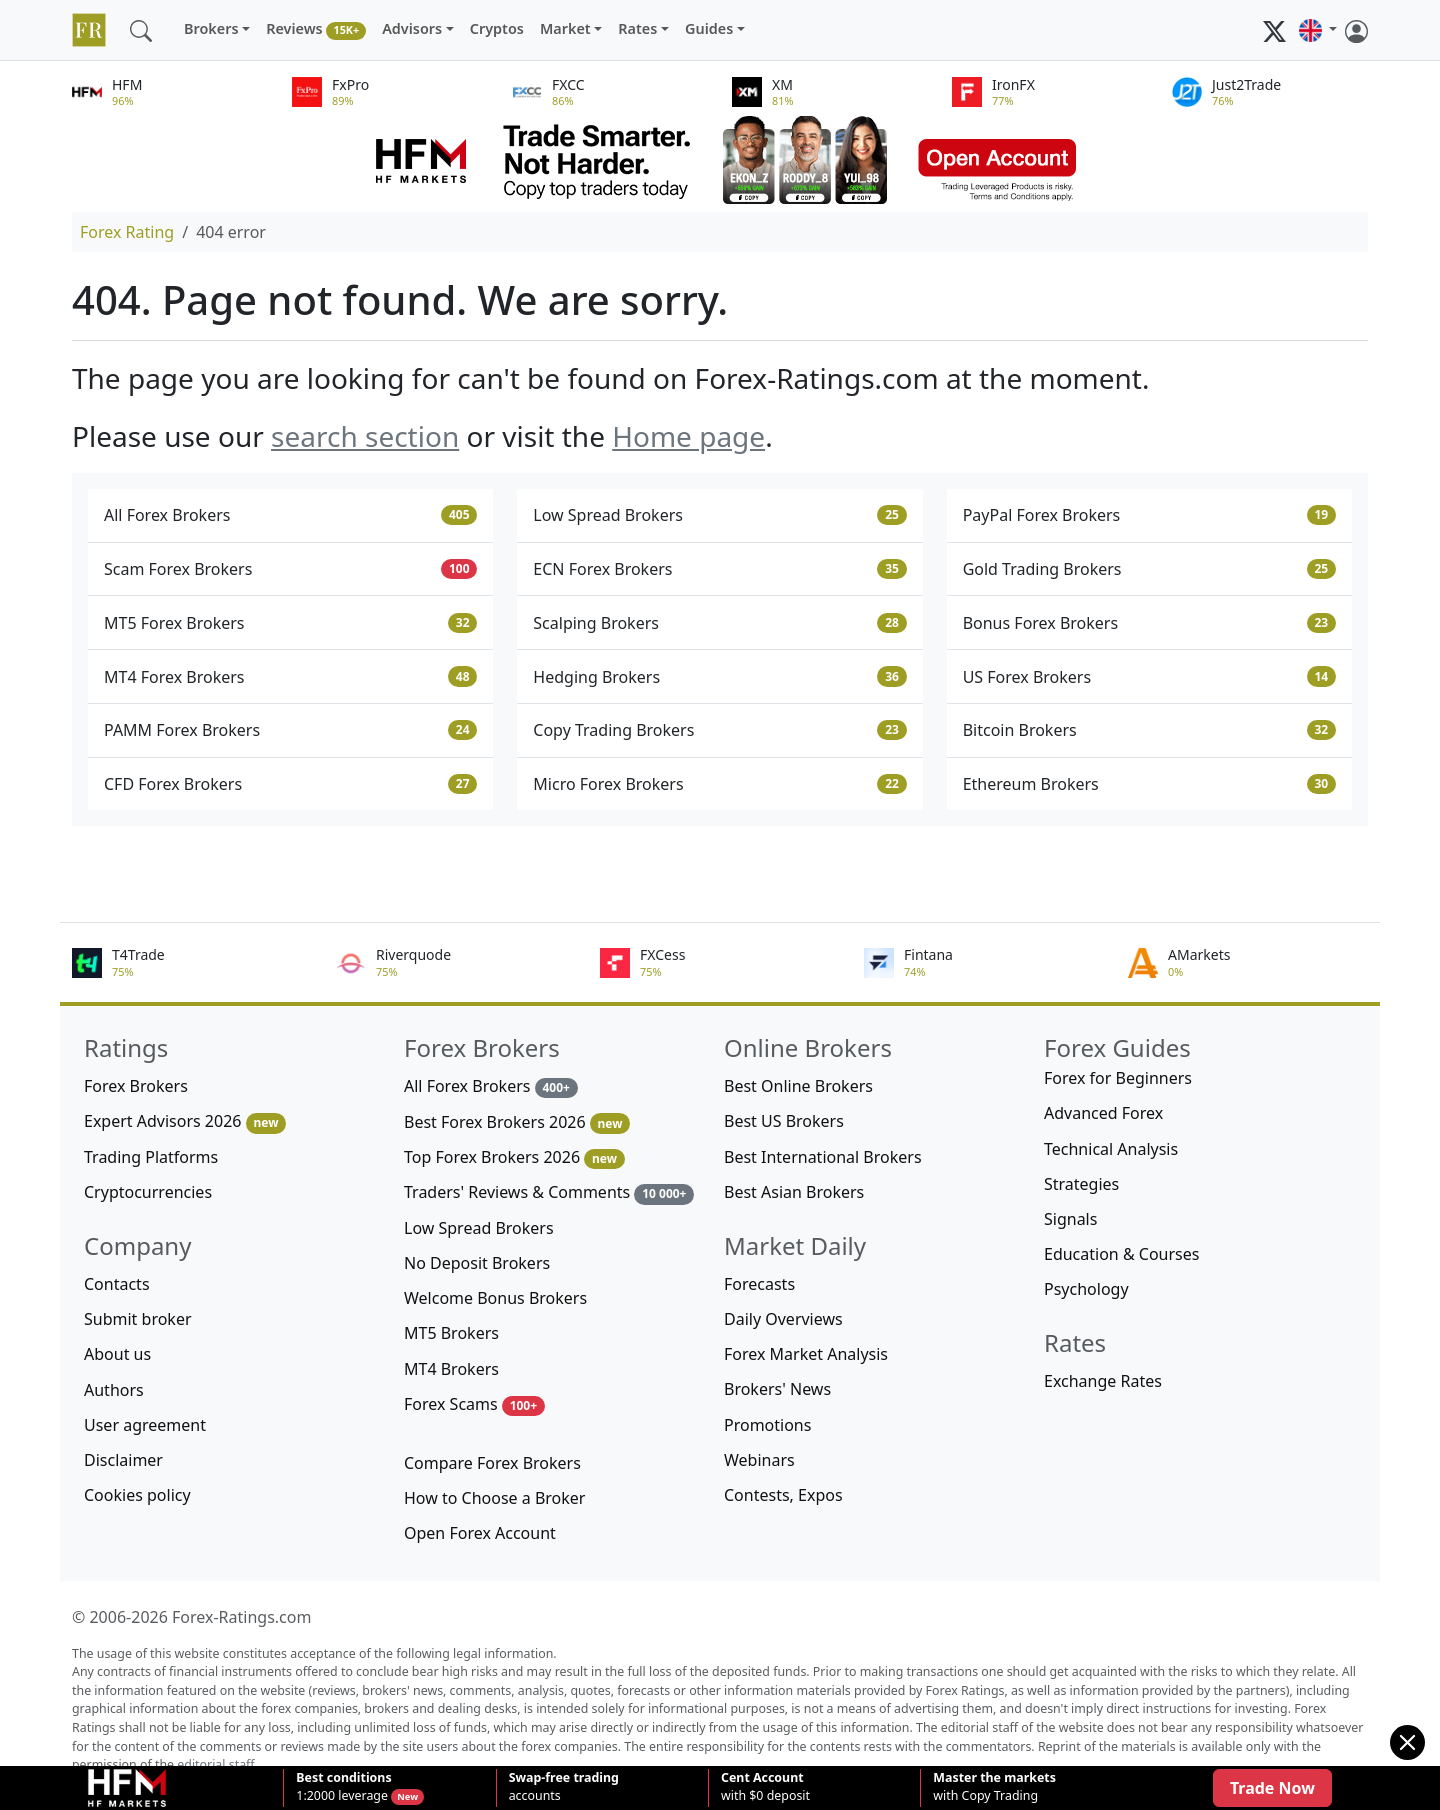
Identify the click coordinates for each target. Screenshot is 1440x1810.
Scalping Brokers (719, 623)
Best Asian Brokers (794, 1192)
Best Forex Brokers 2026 (517, 1122)
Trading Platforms (151, 1157)
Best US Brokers (784, 1121)
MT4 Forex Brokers (290, 677)
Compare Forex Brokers (492, 1463)
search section (365, 436)
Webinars (759, 1460)
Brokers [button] (211, 28)
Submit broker (138, 1319)
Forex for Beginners (1118, 1078)
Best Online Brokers (798, 1086)
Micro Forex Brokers (719, 784)
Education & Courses (1121, 1254)
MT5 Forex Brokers (290, 623)
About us (117, 1354)
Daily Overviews (783, 1319)
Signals (1070, 1219)
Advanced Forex (1103, 1113)
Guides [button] (709, 28)
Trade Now (1272, 1788)
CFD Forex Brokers (290, 784)
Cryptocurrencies (148, 1192)
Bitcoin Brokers (1149, 730)
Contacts (117, 1284)
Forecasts (759, 1284)
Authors (114, 1390)
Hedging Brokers (719, 677)
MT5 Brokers (451, 1333)
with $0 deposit (765, 1787)
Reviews (316, 29)
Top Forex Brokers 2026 (514, 1157)
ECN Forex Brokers (719, 569)
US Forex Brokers (1149, 677)
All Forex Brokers (290, 515)
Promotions (767, 1425)
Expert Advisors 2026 (185, 1121)
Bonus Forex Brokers (1149, 623)
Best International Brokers (823, 1157)
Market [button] (565, 28)
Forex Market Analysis (806, 1354)
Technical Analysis (1111, 1149)
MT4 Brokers (451, 1369)
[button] (1318, 30)
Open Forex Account (480, 1533)
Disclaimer (123, 1460)
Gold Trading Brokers (1149, 569)
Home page (688, 436)
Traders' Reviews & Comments (549, 1192)
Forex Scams (474, 1404)
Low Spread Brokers (719, 515)
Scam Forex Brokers (290, 569)
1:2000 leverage (343, 1787)
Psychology (1086, 1289)
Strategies (1081, 1184)
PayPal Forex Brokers (1149, 515)
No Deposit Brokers (477, 1263)
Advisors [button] (412, 28)
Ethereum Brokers (1149, 784)
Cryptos (497, 28)
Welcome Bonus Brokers (495, 1298)
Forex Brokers (136, 1086)
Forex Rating (127, 232)
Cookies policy (137, 1495)
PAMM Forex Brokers (290, 730)
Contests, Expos (783, 1495)
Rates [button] (637, 28)
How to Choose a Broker (494, 1498)
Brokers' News (777, 1389)
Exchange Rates (1103, 1381)
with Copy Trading (994, 1787)
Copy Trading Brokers (719, 730)
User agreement (145, 1425)
